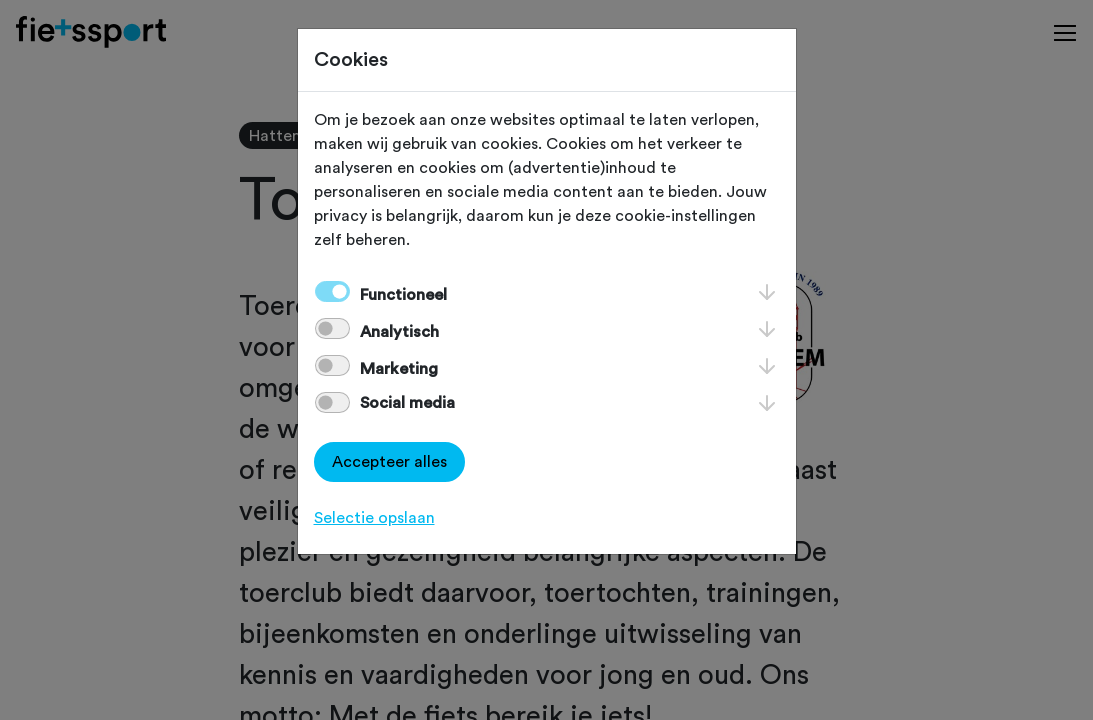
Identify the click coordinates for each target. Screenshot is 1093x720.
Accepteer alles (389, 462)
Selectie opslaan (374, 518)
